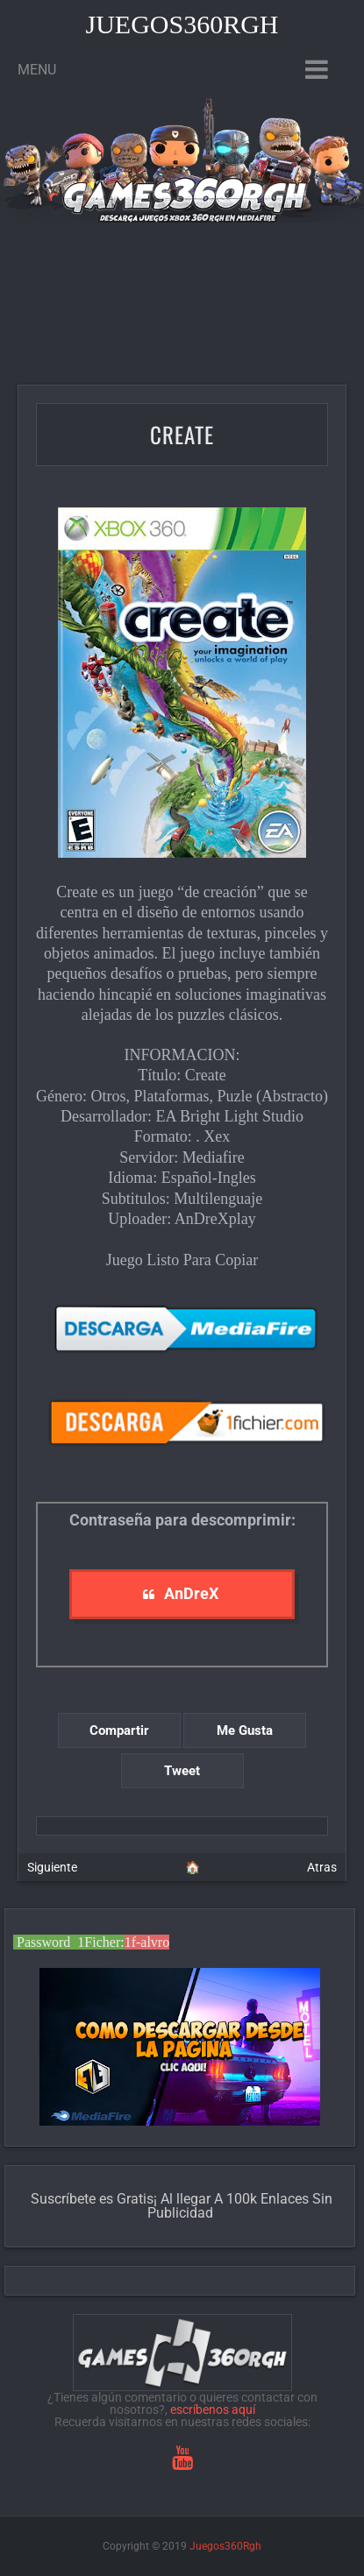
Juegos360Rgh (181, 24)
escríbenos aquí (212, 2410)
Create (182, 434)
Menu (37, 69)
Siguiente (52, 1867)
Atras (322, 1867)
